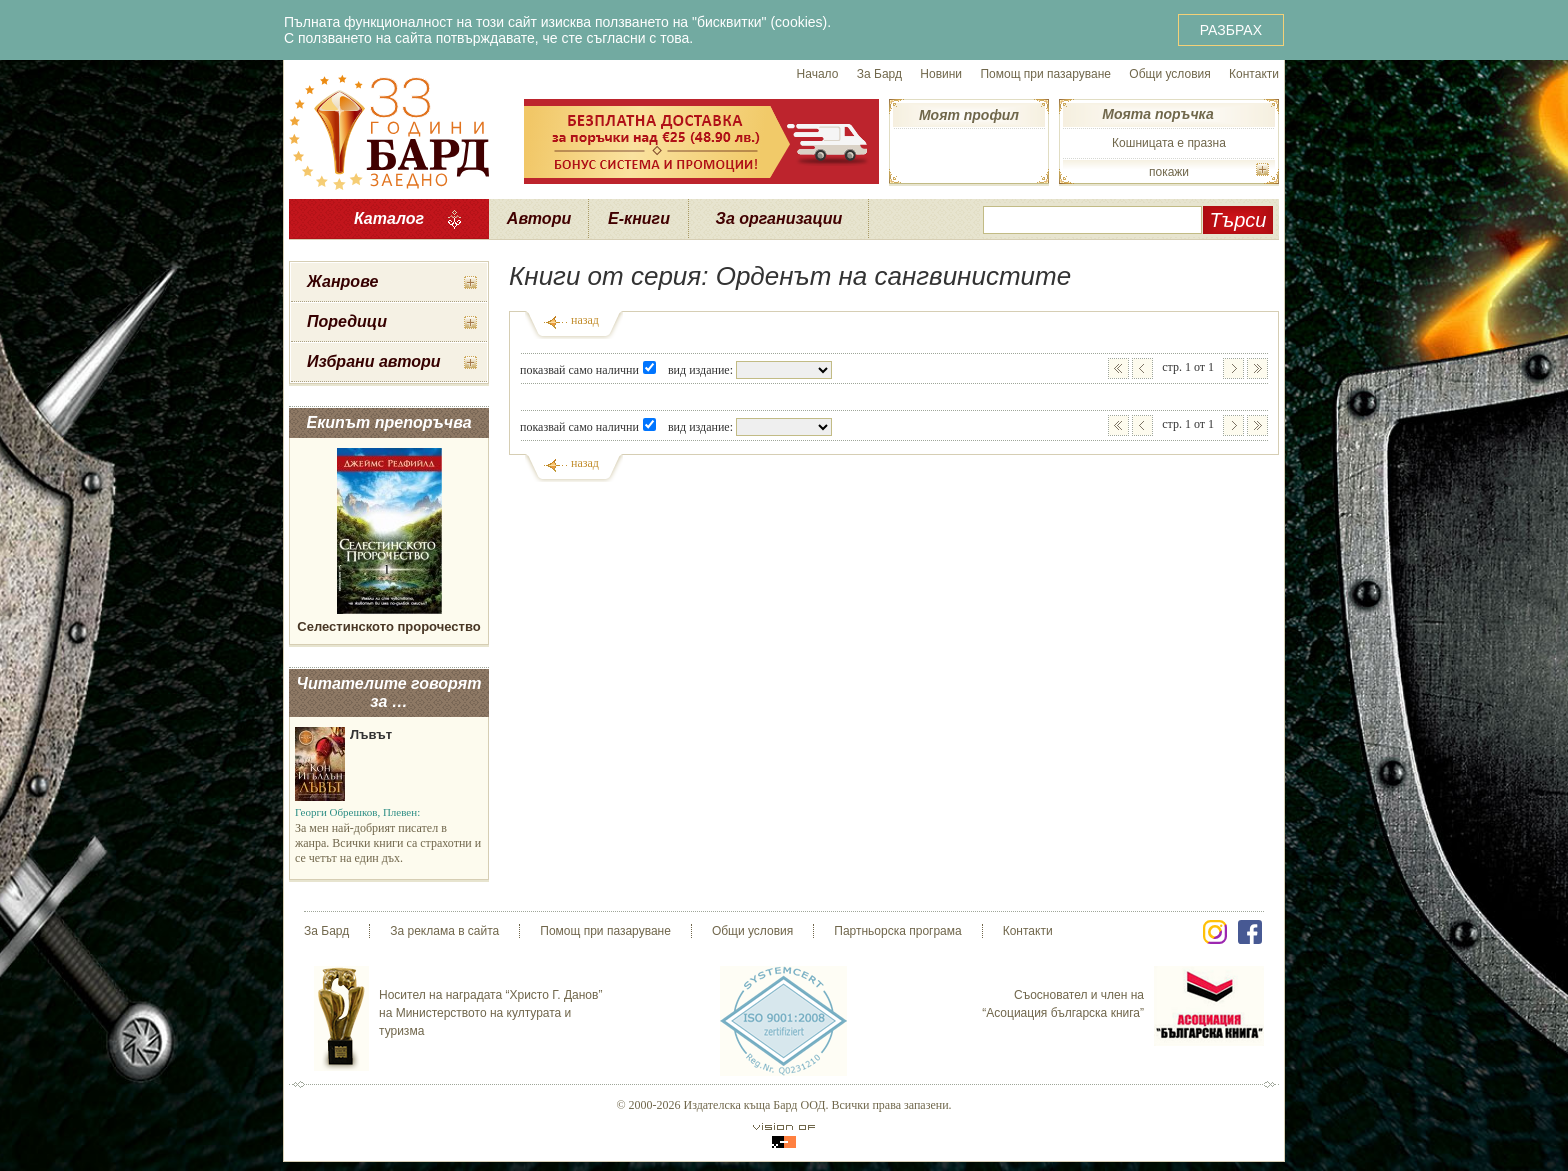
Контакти (1254, 74)
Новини (941, 74)
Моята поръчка (1157, 114)
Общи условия (1169, 74)
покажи (1169, 172)
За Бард (879, 74)
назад (585, 320)
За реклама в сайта (444, 931)
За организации (779, 218)
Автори (539, 218)
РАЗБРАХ (1231, 30)
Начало (818, 74)
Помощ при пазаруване (1045, 74)
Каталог (389, 218)
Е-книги (639, 218)
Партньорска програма (897, 931)
